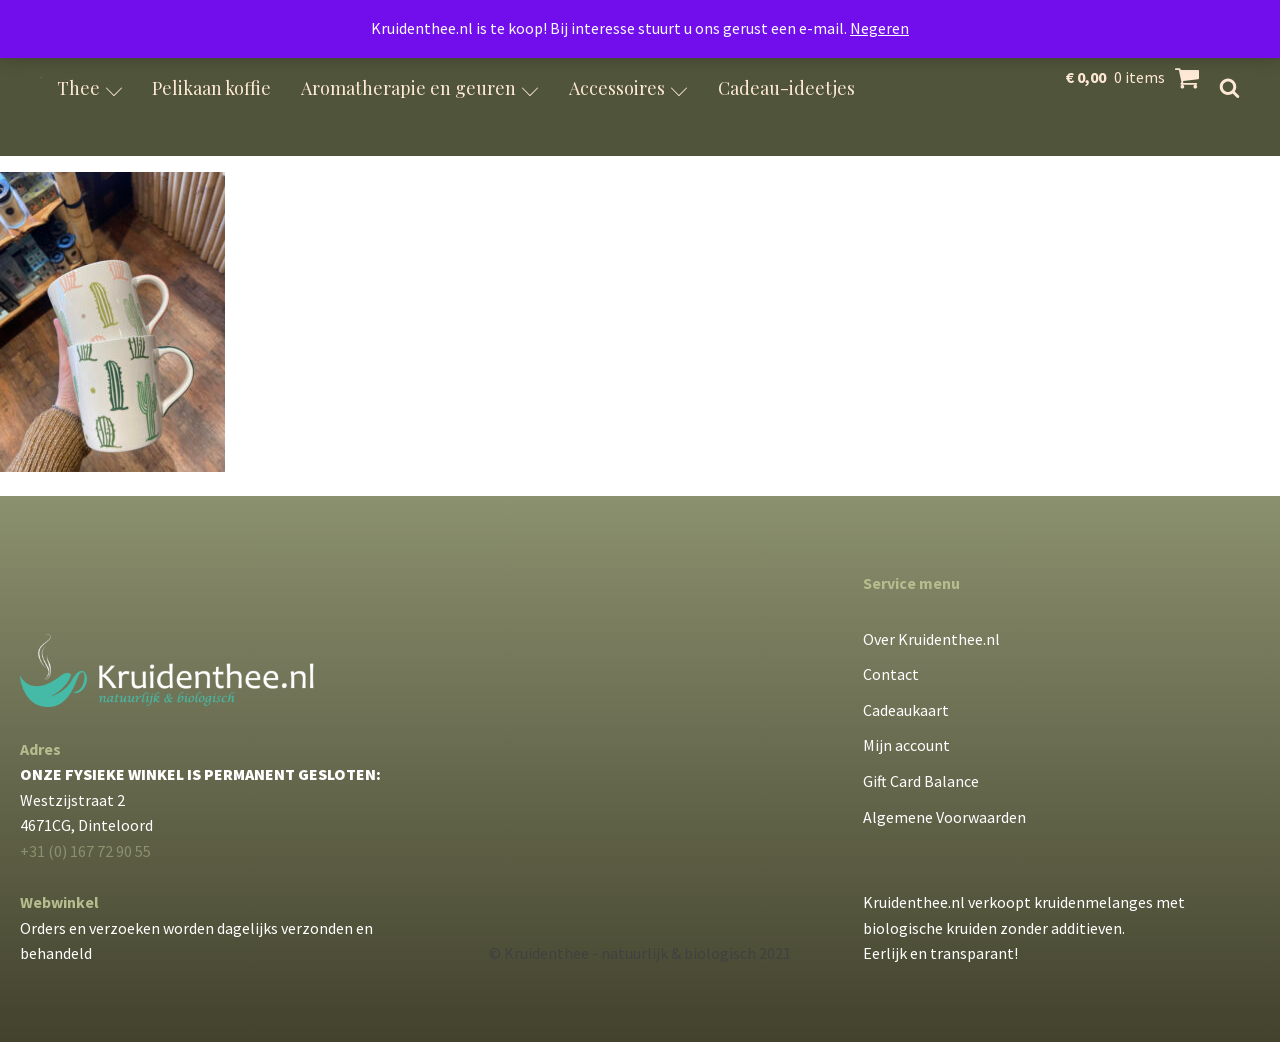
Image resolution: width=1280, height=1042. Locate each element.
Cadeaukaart (906, 710)
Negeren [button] (879, 28)
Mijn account (906, 745)
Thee (90, 88)
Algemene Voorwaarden (944, 817)
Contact (891, 674)
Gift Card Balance (921, 781)
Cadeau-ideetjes (786, 88)
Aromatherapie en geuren (420, 88)
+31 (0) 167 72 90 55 (85, 851)
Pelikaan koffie (211, 88)
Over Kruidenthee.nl (931, 639)
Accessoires (628, 88)
